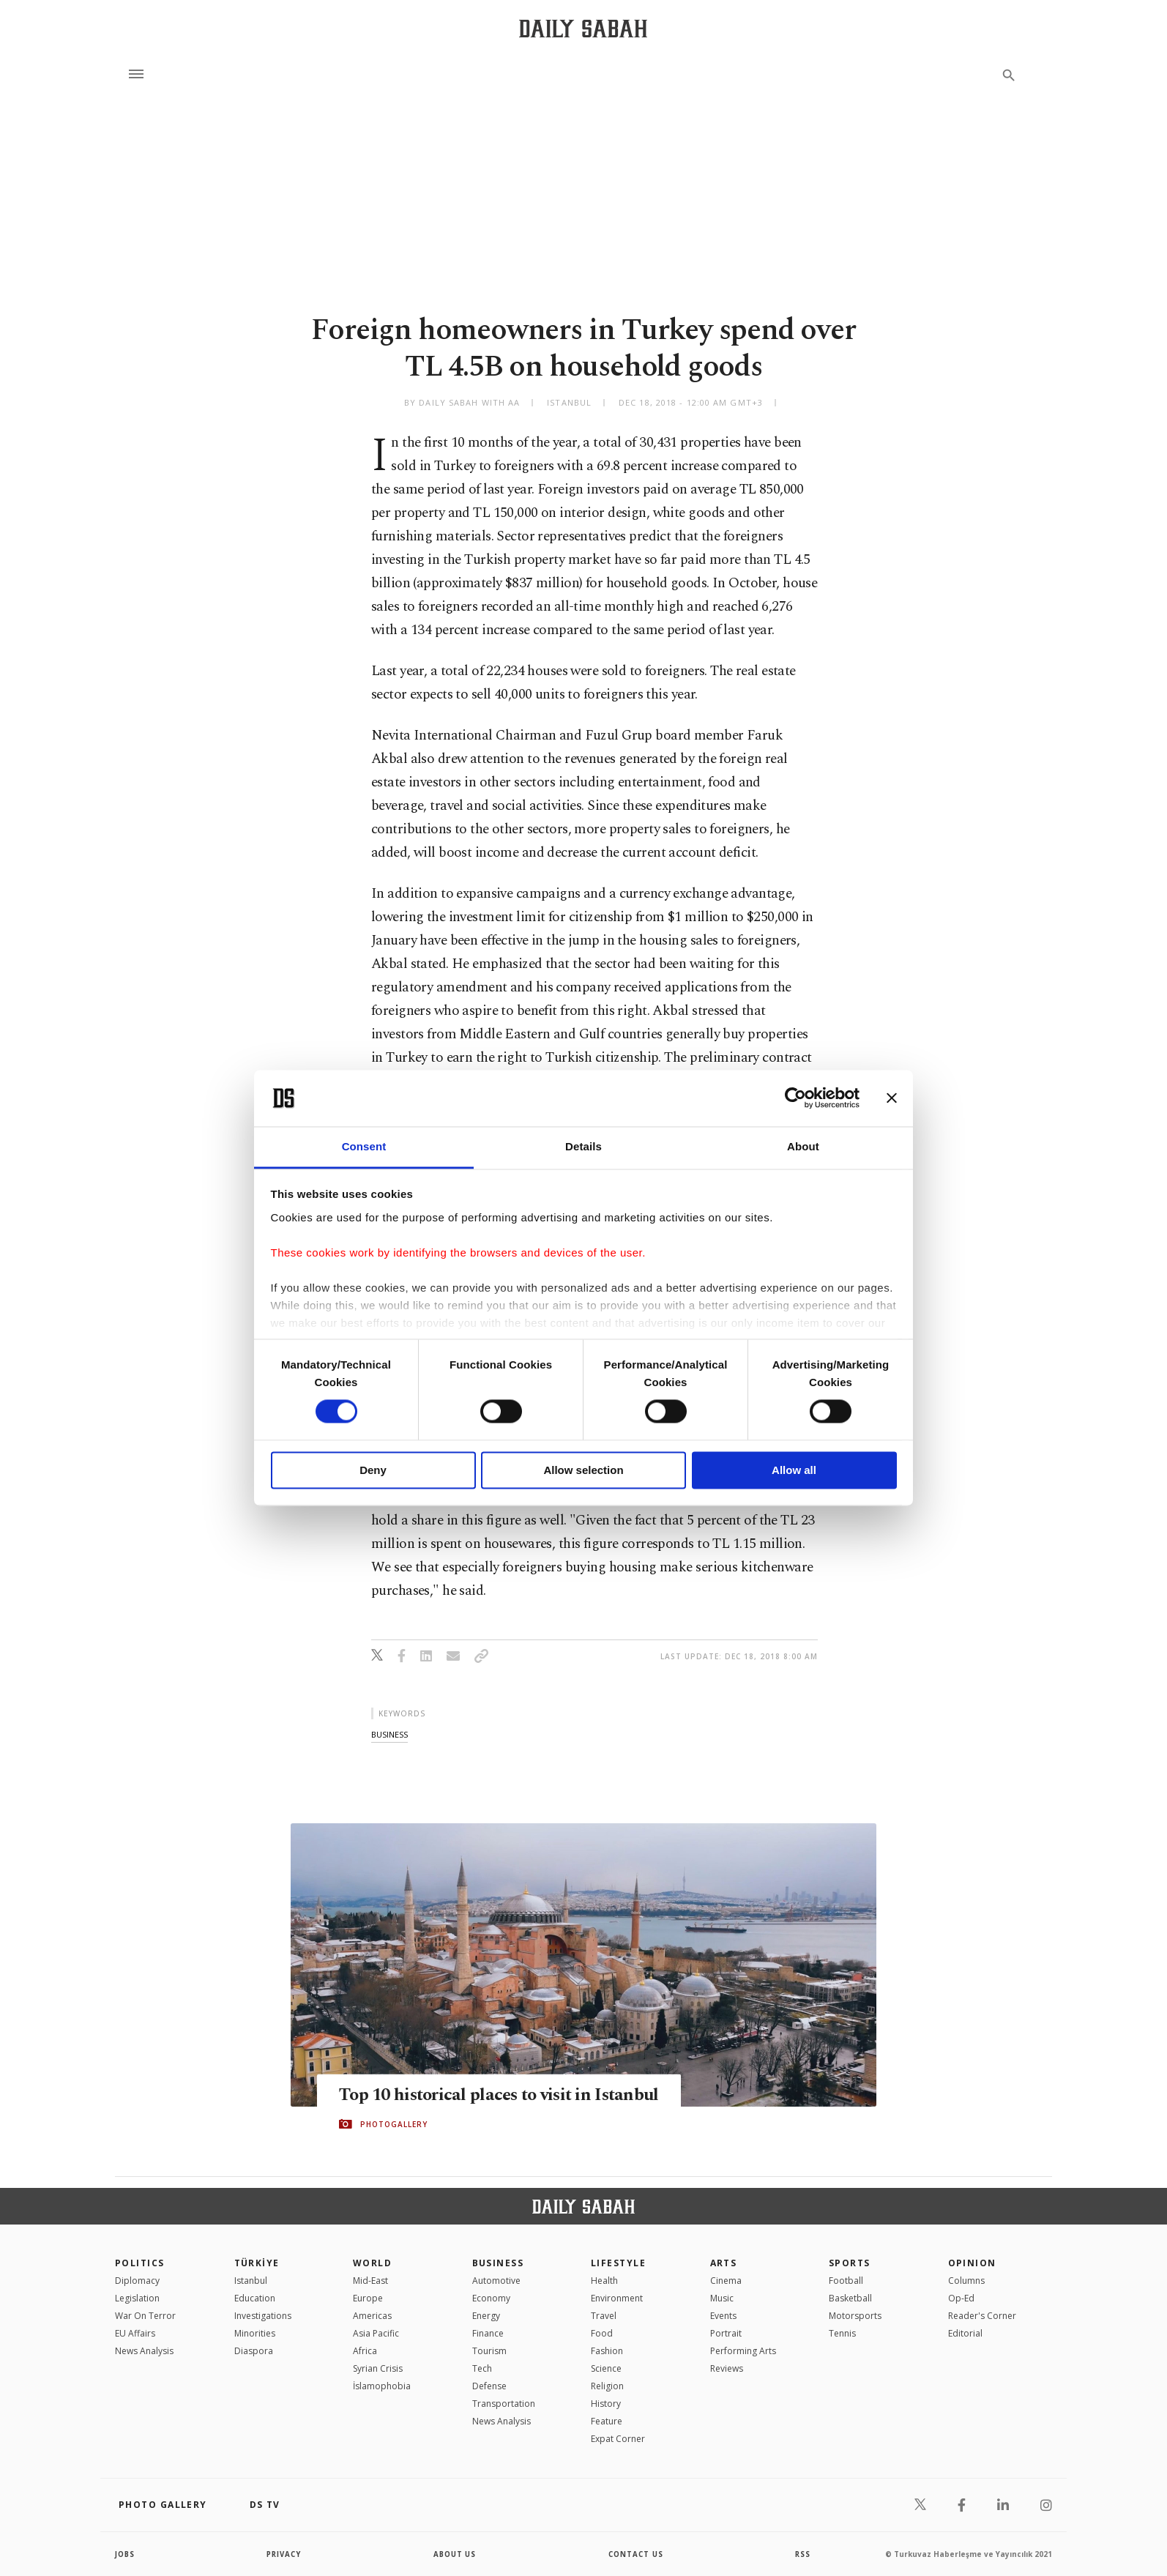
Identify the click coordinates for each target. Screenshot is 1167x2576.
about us (455, 2554)
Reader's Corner (982, 2315)
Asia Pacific (376, 2333)
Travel (603, 2315)
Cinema (726, 2280)
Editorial (965, 2333)
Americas (372, 2315)
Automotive (496, 2280)
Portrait (726, 2333)
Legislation (137, 2298)
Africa (365, 2351)
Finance (488, 2333)
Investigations (262, 2315)
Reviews (726, 2368)
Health (604, 2280)
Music (722, 2298)
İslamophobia (382, 2386)
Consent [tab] (364, 1146)
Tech (482, 2368)
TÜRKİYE (257, 2263)
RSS (802, 2554)
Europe (368, 2298)
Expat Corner (618, 2438)
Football (846, 2280)
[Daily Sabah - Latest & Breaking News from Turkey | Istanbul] (583, 28)
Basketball (850, 2298)
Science (606, 2368)
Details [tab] (583, 1146)
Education (254, 2298)
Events (723, 2315)
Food (602, 2333)
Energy (486, 2315)
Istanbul (250, 2280)
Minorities (254, 2333)
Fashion (607, 2351)
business (389, 1734)
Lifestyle (618, 2263)
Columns (966, 2280)
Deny (373, 1470)
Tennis (842, 2333)
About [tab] (803, 1146)
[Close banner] (892, 1098)
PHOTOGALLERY (394, 2135)
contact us (636, 2554)
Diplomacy (137, 2280)
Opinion (972, 2263)
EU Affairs (135, 2333)
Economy (491, 2298)
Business (498, 2263)
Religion (607, 2386)
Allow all (794, 1470)
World (372, 2263)
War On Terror (145, 2315)
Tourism (489, 2351)
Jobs (125, 2554)
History (606, 2403)
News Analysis (144, 2351)
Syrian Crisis (378, 2368)
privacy (284, 2554)
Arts (723, 2263)
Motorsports (855, 2315)
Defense (489, 2386)
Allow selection (583, 1470)
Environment (617, 2298)
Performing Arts (743, 2351)
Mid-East (370, 2280)
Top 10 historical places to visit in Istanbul (470, 2095)
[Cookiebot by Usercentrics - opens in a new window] (795, 1098)
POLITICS (140, 2263)
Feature (606, 2421)
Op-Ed (961, 2298)
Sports (849, 2263)
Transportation (503, 2403)
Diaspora (253, 2351)
